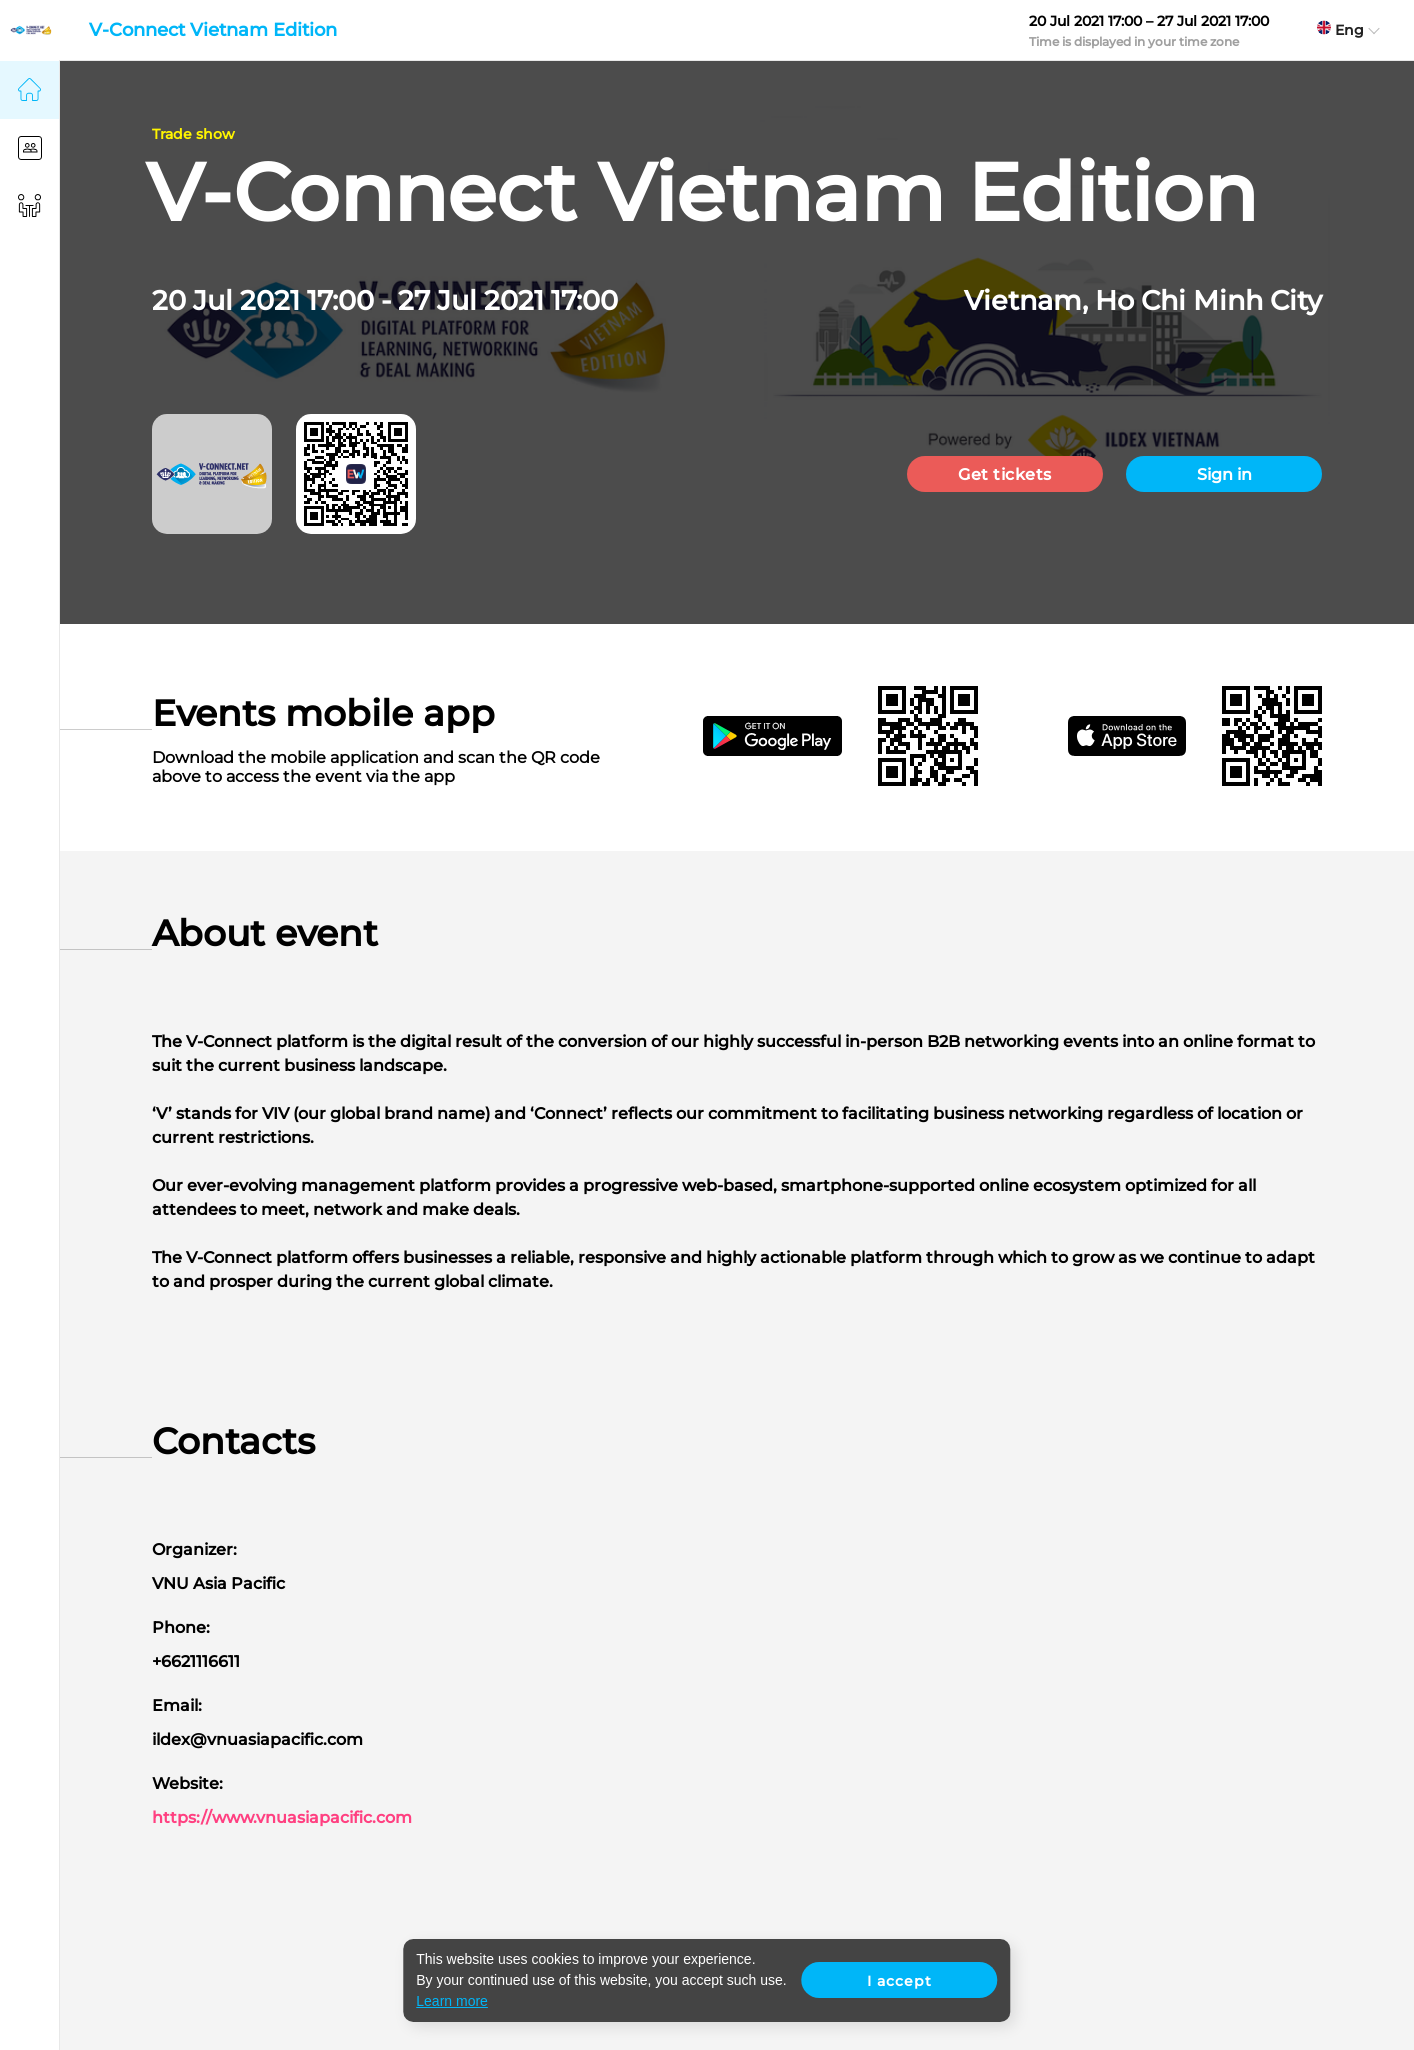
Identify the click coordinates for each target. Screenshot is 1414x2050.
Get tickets (1005, 474)
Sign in (1224, 474)
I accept (899, 1981)
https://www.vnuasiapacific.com (282, 1817)
